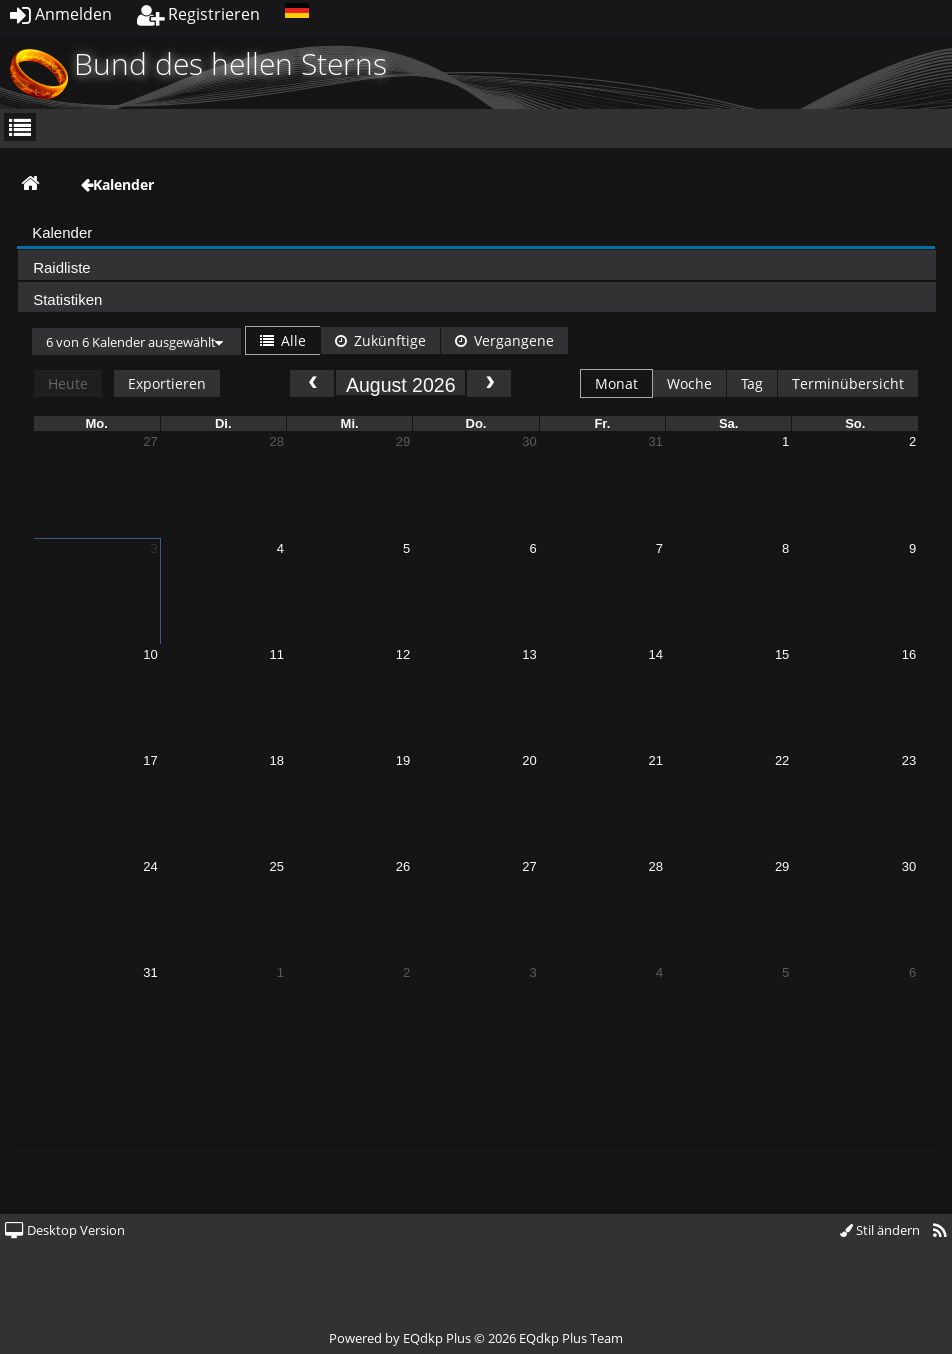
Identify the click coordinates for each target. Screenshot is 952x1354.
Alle (283, 340)
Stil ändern (880, 1230)
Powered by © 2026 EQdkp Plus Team (476, 1338)
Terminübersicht (848, 383)
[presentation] (476, 235)
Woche (689, 383)
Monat (616, 383)
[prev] (312, 383)
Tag (752, 383)
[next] (489, 383)
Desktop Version (65, 1230)
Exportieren (167, 383)
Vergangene (504, 340)
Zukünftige (380, 340)
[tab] (476, 232)
